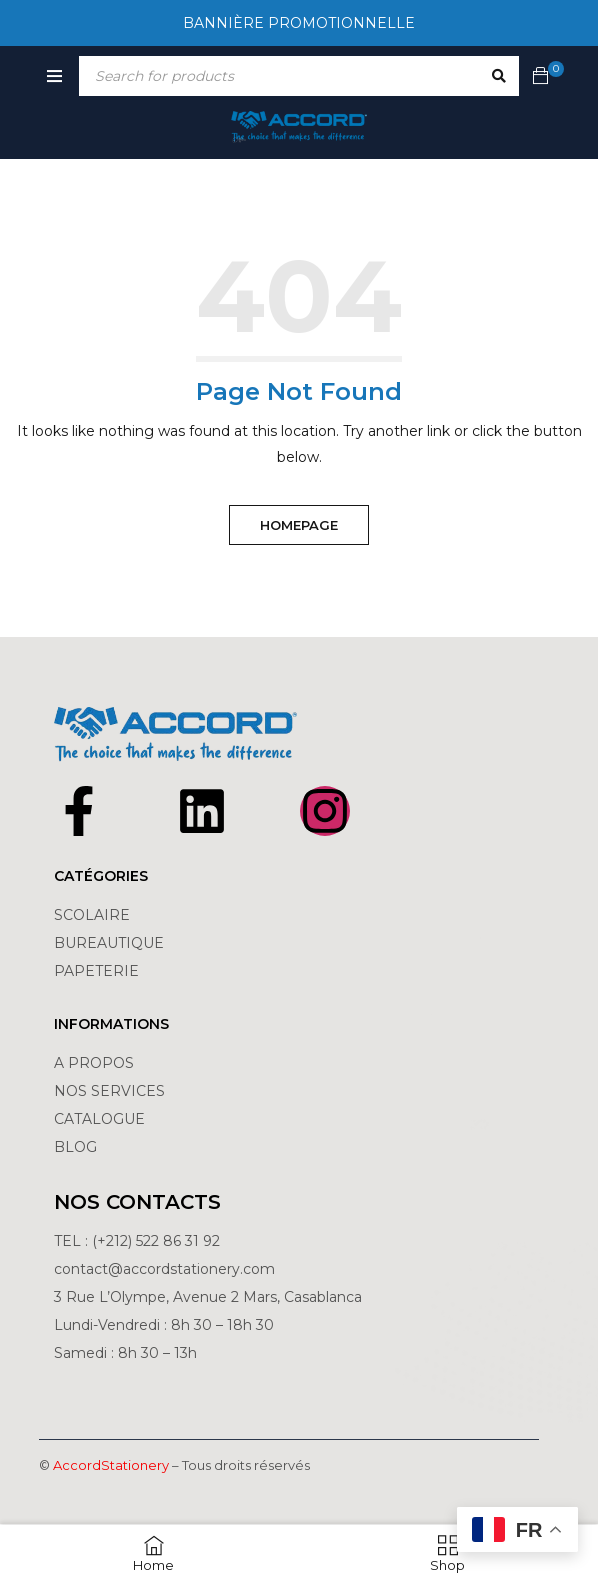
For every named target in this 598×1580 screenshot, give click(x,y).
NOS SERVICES (109, 1091)
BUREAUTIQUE (109, 943)
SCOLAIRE (94, 915)
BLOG (75, 1147)
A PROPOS (94, 1063)
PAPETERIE (96, 971)
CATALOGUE (99, 1119)
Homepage (299, 525)
